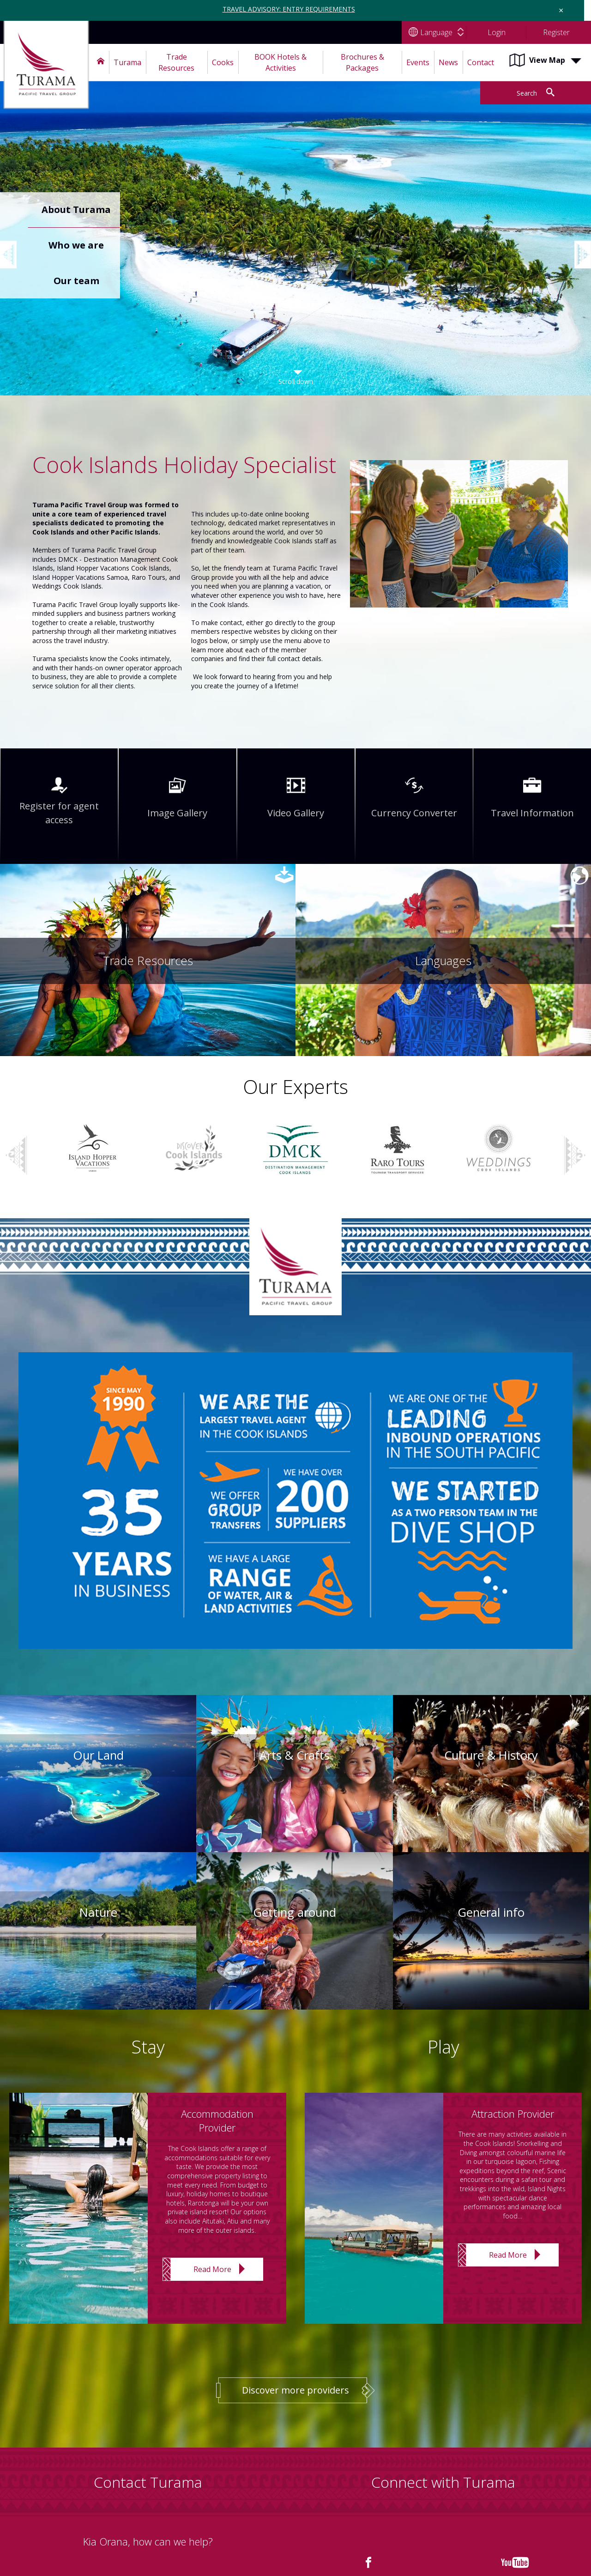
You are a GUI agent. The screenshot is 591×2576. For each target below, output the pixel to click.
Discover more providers (295, 2390)
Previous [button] (14, 245)
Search (527, 93)
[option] (295, 247)
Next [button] (574, 1156)
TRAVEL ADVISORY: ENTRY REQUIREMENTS (289, 9)
